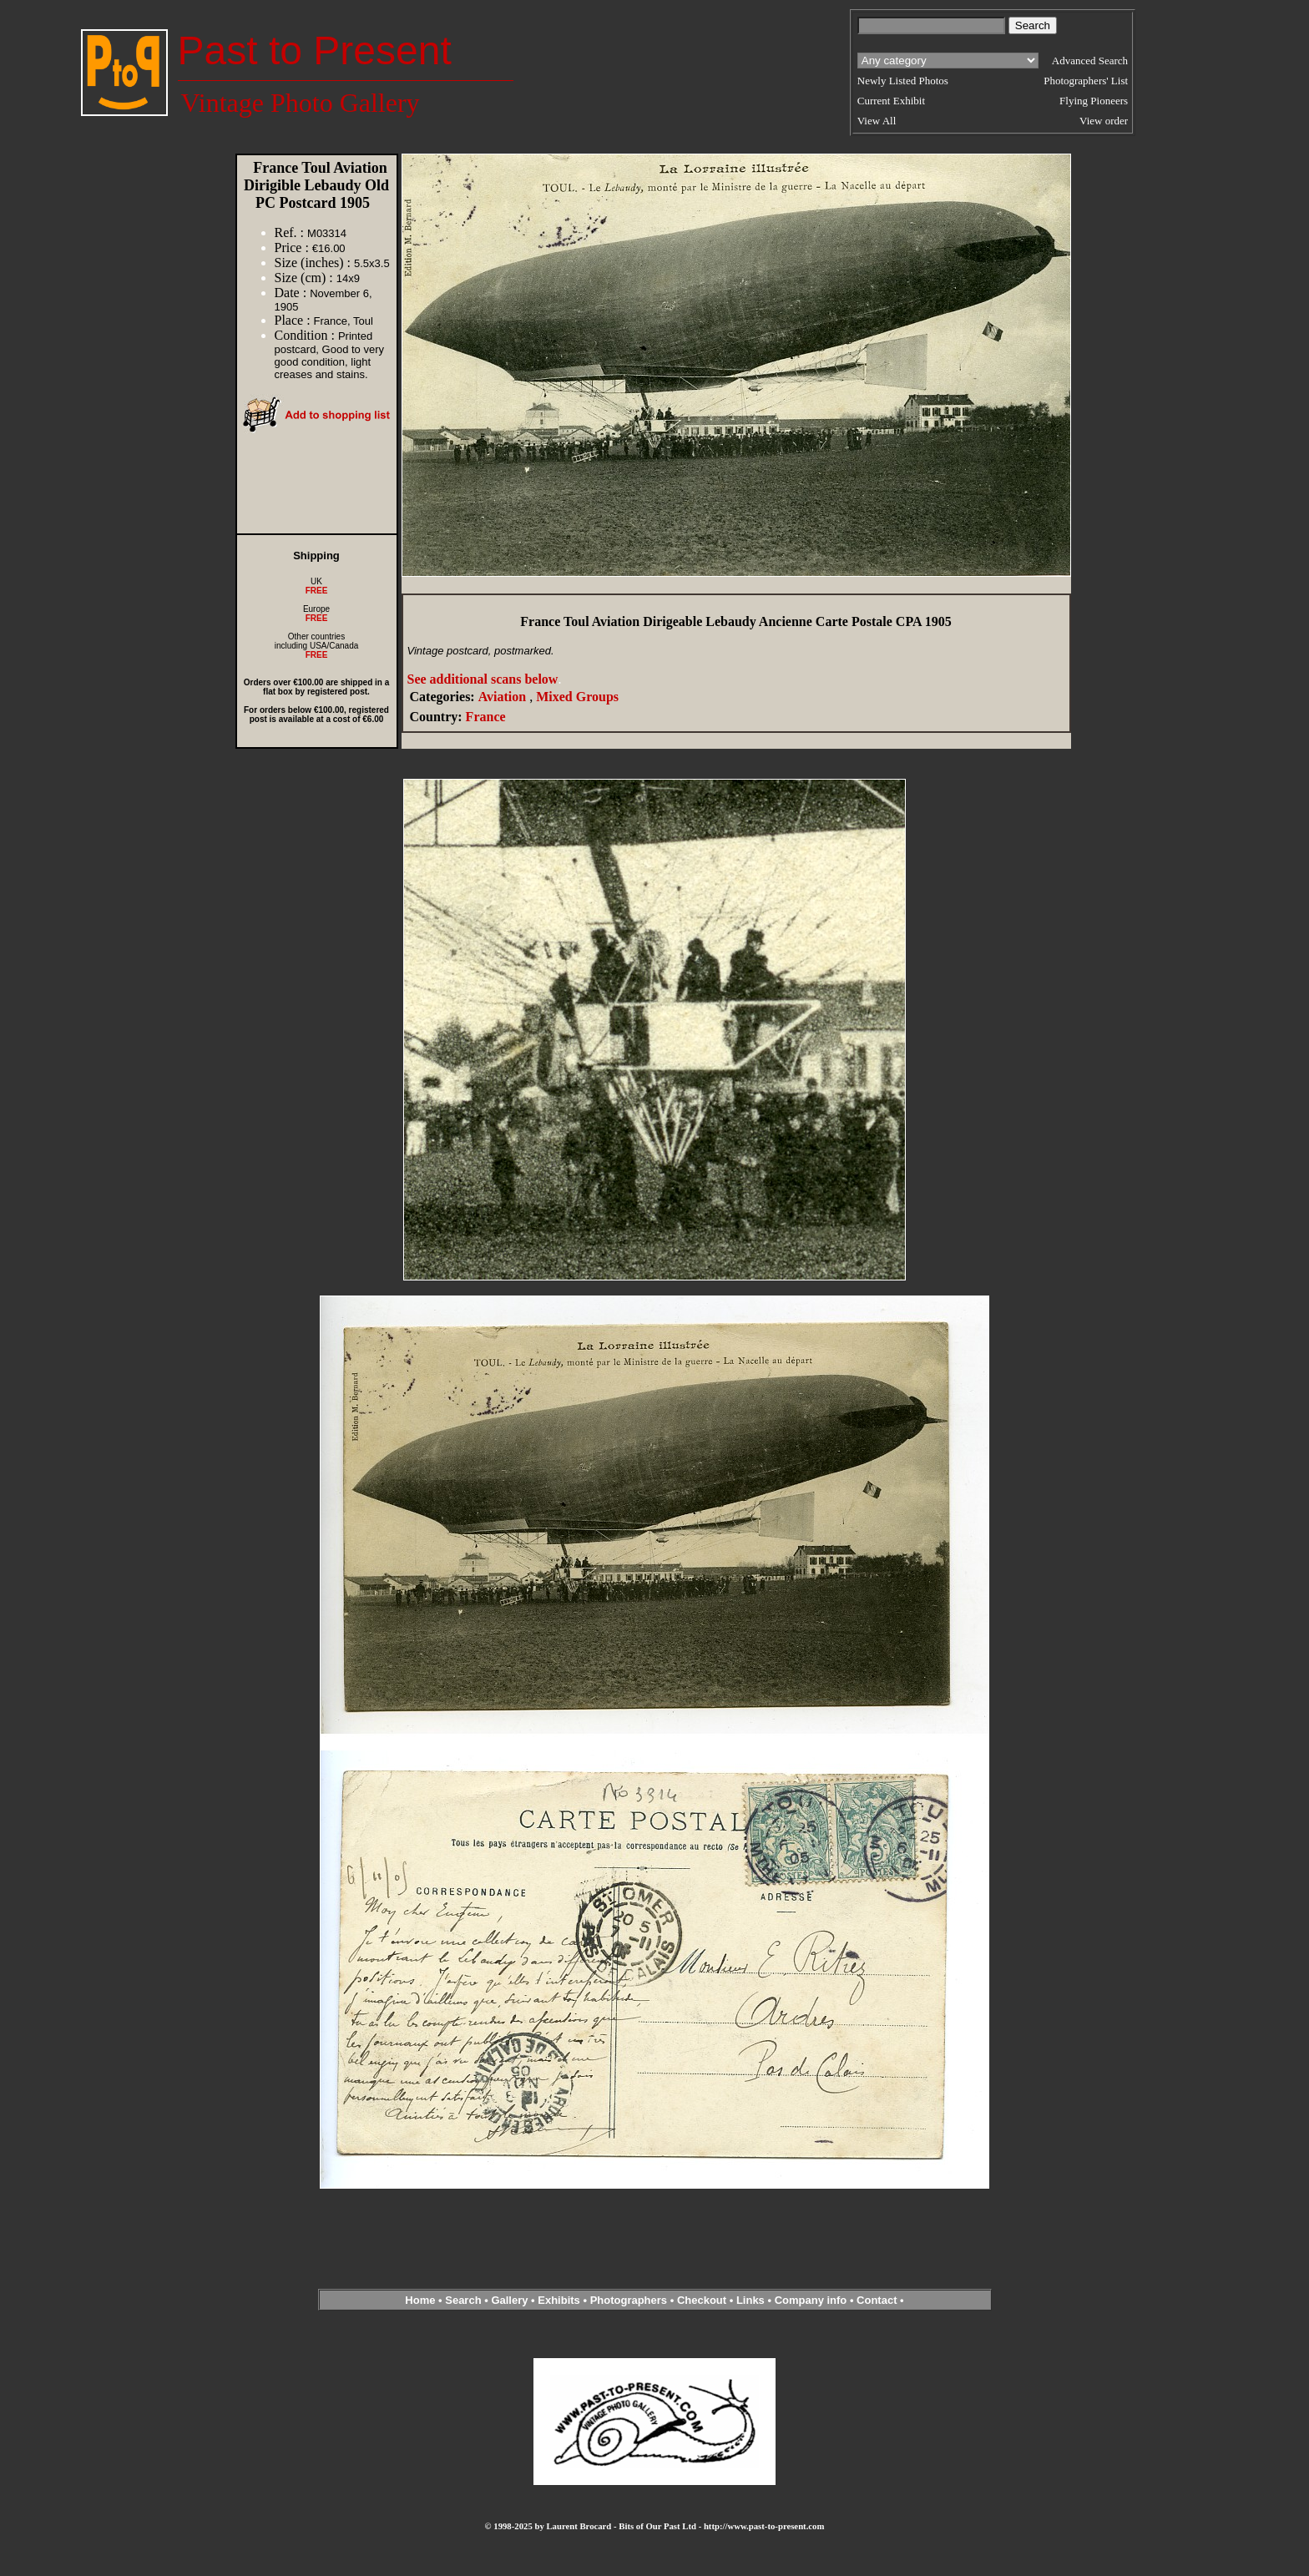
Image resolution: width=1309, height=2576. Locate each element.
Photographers (628, 2300)
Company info (812, 2300)
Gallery (509, 2300)
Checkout (701, 2300)
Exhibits (559, 2300)
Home (420, 2300)
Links (750, 2300)
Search (463, 2300)
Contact (877, 2300)
